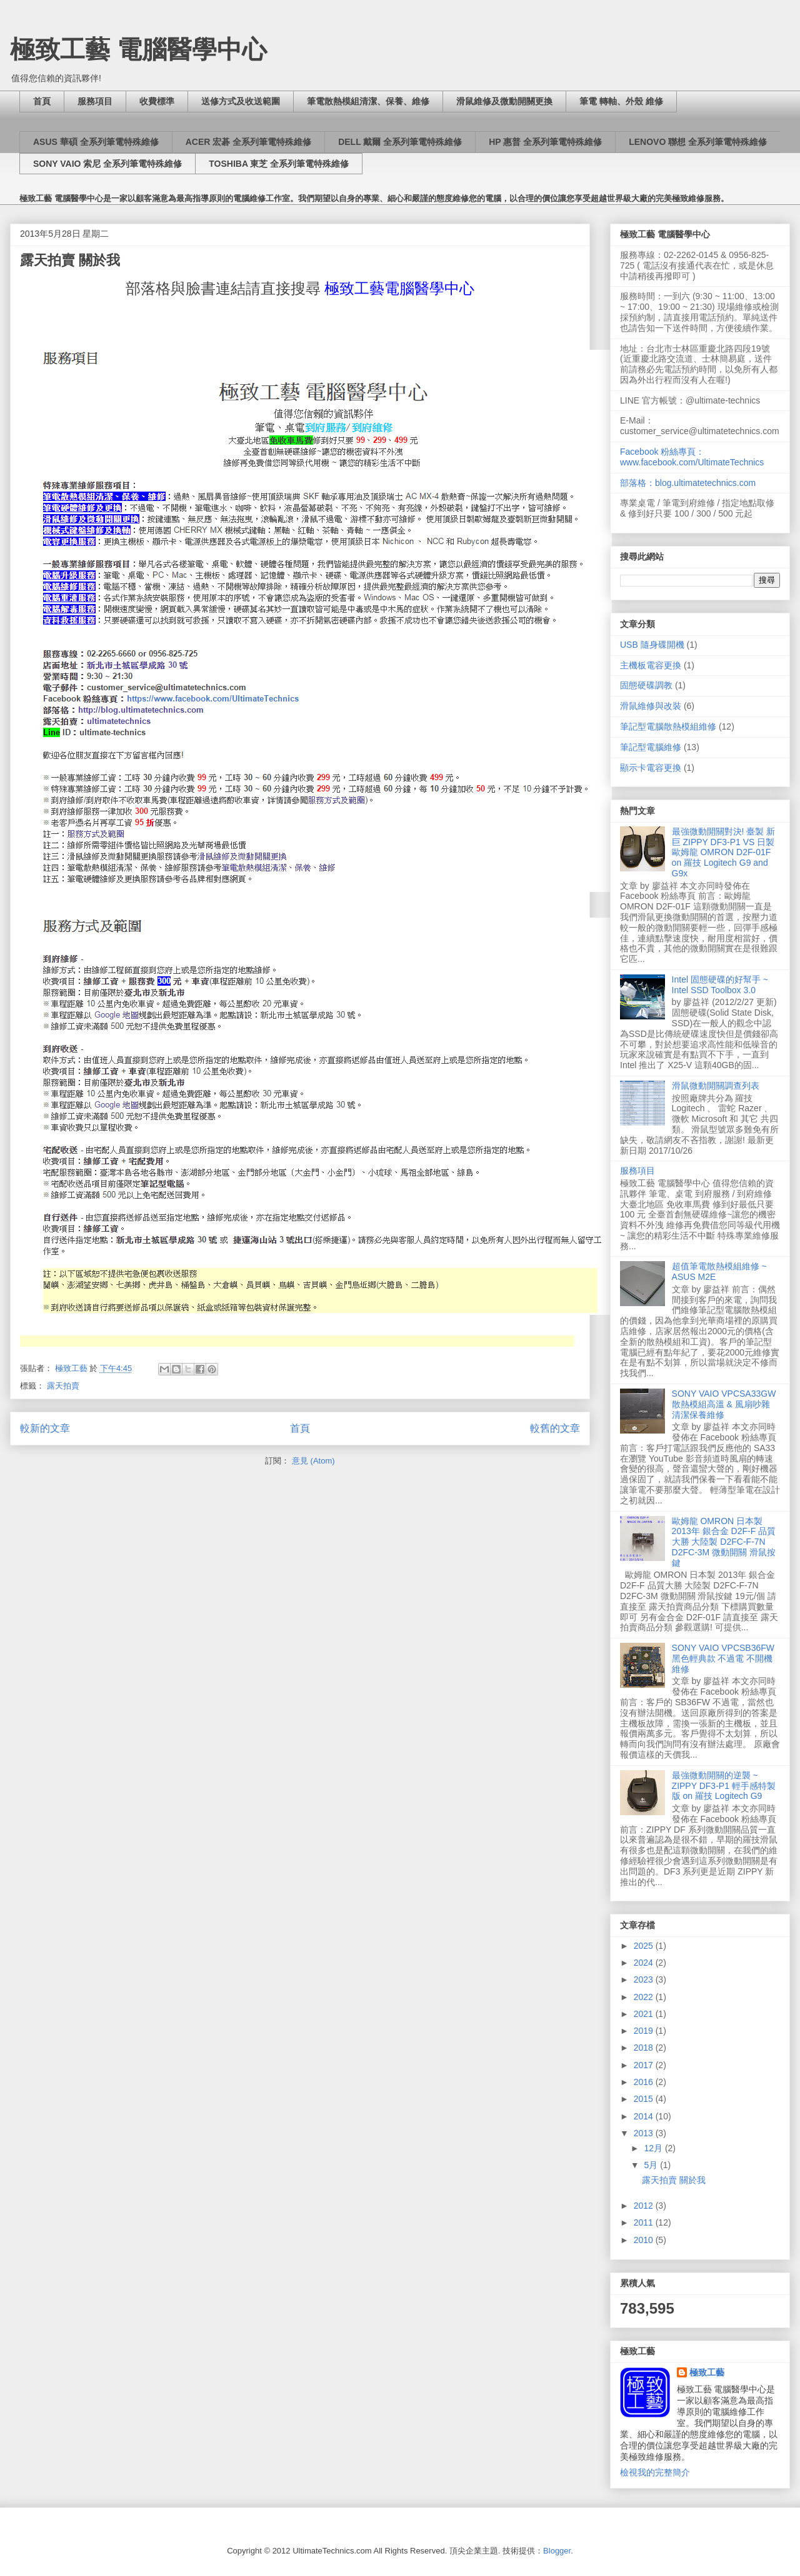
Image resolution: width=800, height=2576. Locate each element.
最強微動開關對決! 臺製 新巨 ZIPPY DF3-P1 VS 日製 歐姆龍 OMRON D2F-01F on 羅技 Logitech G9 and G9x (724, 852)
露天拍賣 (63, 1385)
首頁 (42, 101)
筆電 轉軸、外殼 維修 (621, 101)
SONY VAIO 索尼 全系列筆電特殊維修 (107, 164)
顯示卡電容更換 (650, 768)
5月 (652, 2165)
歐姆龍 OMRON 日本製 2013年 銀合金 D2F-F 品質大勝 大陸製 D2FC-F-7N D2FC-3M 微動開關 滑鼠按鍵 (724, 1542)
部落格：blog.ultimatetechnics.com (688, 483)
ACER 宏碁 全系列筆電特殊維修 (248, 142)
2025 (645, 1946)
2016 (645, 2082)
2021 (645, 2014)
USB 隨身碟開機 (652, 645)
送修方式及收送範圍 (240, 101)
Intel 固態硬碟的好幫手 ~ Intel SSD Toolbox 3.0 (720, 984)
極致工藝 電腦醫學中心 (138, 49)
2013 (645, 2133)
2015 (645, 2099)
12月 (654, 2148)
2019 (645, 2031)
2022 (645, 1997)
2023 (645, 1979)
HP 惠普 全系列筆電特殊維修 (545, 142)
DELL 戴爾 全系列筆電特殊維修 (400, 142)
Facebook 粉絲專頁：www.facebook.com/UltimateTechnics (692, 457)
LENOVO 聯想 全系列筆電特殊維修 (698, 142)
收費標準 (156, 101)
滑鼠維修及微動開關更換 (504, 101)
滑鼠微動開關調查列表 (715, 1086)
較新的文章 (45, 1428)
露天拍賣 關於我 (70, 260)
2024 (645, 1963)
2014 (645, 2116)
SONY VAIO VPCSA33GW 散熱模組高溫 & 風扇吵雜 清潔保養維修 (724, 1404)
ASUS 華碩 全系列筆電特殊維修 (96, 142)
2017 (645, 2065)
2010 (645, 2240)
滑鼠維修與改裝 (650, 706)
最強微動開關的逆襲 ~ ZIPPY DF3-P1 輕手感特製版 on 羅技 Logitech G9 (724, 1785)
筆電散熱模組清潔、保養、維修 (368, 101)
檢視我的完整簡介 (655, 2472)
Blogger (557, 2550)
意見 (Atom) (313, 1460)
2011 (645, 2222)
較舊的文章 (555, 1428)
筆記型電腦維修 (650, 747)
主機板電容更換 (650, 665)
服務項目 (95, 101)
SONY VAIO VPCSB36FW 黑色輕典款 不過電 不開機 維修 (723, 1658)
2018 (645, 2048)
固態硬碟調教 (646, 685)
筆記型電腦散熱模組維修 (668, 726)
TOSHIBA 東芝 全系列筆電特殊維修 (279, 164)
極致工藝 (706, 2372)
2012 (645, 2206)
